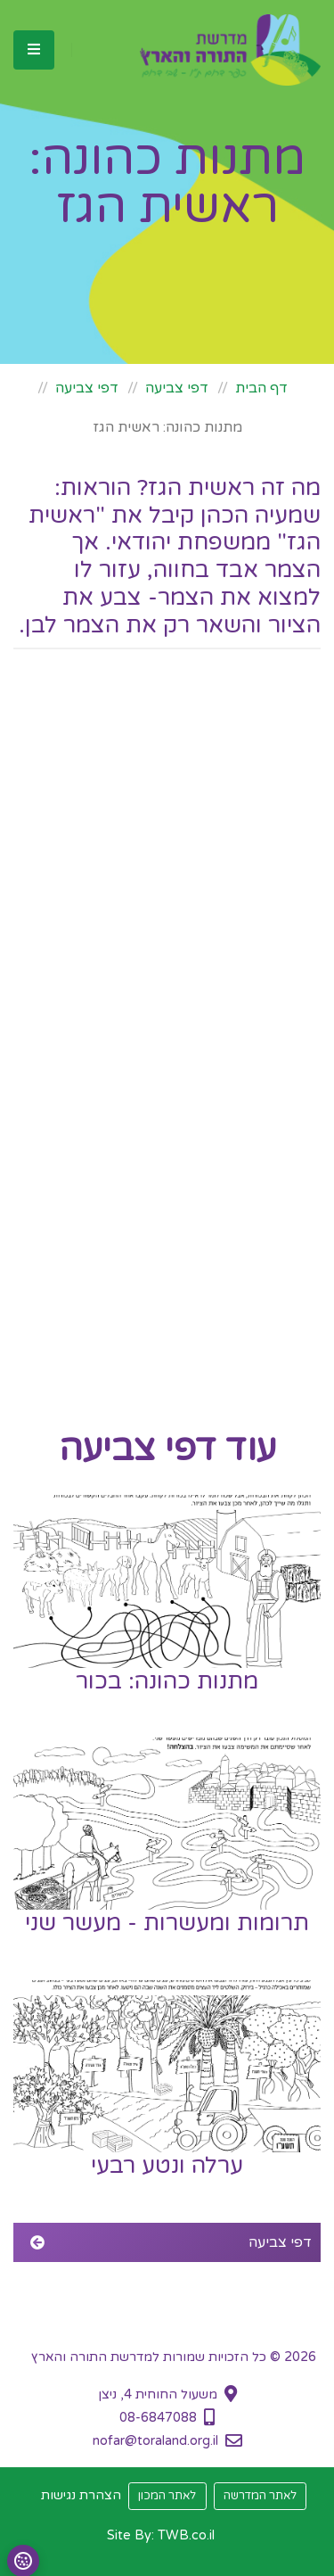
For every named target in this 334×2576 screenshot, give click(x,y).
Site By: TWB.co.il (161, 2535)
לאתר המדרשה (260, 2496)
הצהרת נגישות (81, 2495)
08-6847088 (158, 2417)
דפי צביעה (176, 388)
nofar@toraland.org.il (155, 2440)
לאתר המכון (167, 2496)
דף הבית (261, 388)
